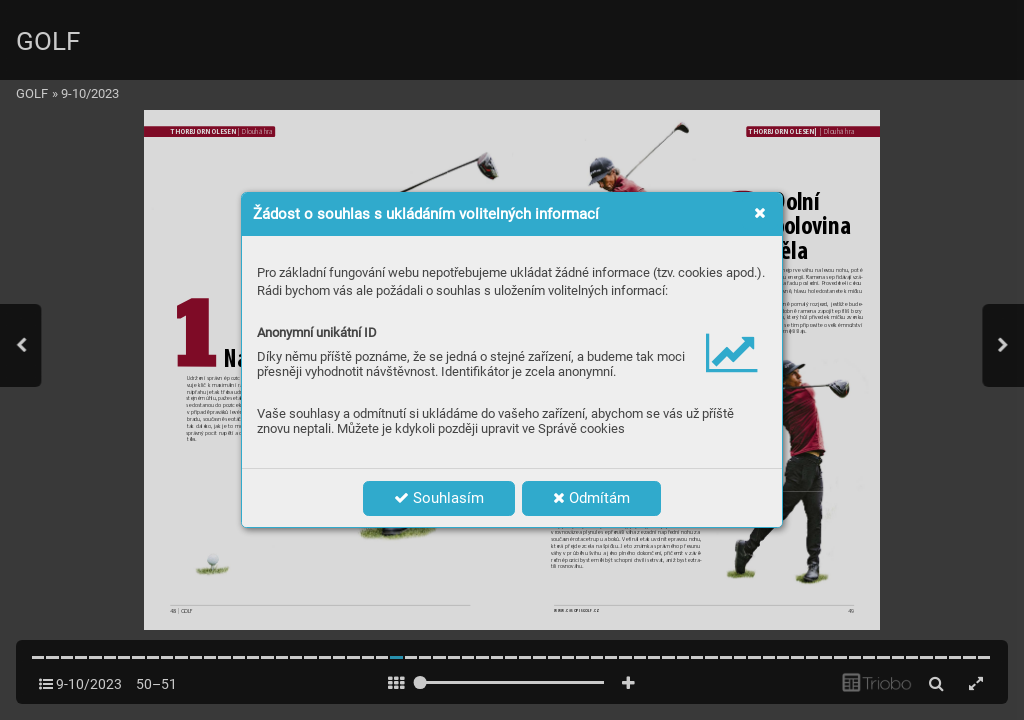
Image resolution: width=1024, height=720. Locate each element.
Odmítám (591, 498)
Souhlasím (439, 498)
